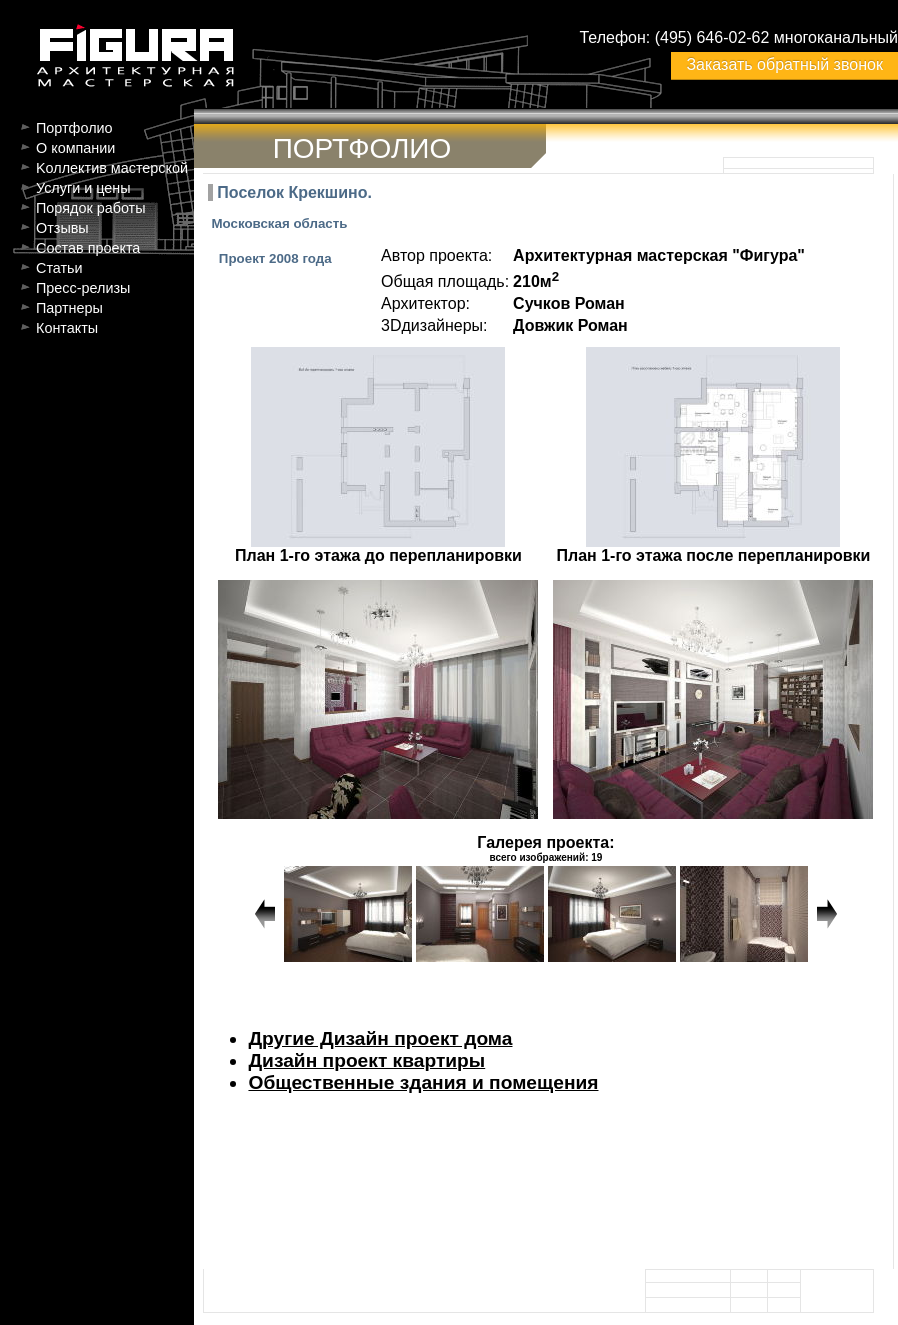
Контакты (67, 328)
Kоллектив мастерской (112, 168)
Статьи (59, 268)
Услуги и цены (83, 188)
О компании (75, 148)
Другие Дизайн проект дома (380, 1038)
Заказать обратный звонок (784, 64)
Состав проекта (88, 248)
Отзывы (62, 228)
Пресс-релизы (83, 288)
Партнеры (69, 308)
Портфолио (74, 128)
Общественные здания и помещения (423, 1082)
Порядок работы (91, 208)
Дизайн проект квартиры (366, 1060)
